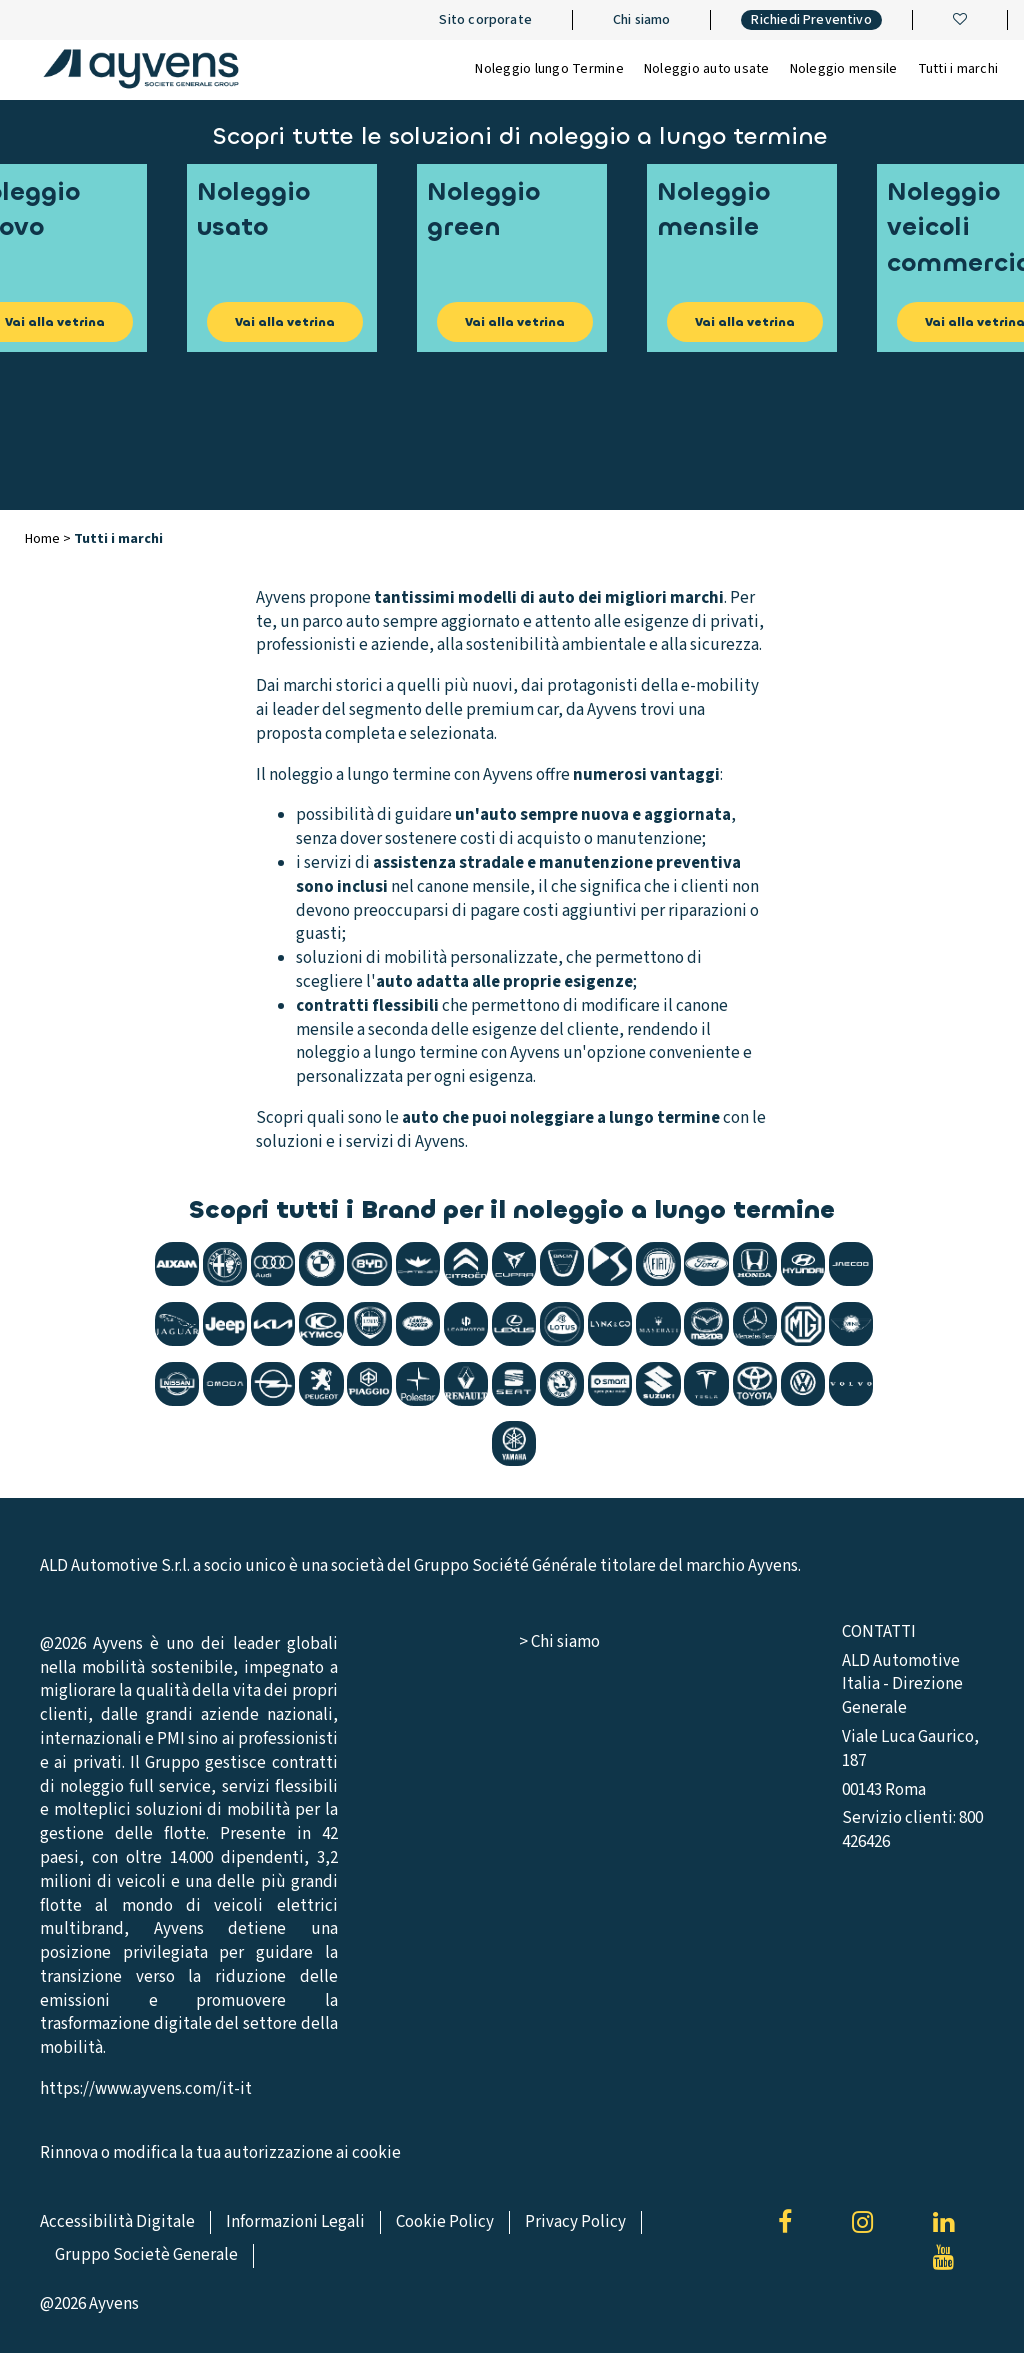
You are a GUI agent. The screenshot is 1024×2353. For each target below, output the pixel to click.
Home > (49, 539)
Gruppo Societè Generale (146, 2255)
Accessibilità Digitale (117, 2222)
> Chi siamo (559, 1642)
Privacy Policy (575, 2222)
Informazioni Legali (295, 2222)
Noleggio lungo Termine (549, 69)
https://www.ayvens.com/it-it (146, 2089)
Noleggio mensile (844, 69)
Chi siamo (642, 20)
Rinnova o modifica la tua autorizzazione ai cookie (220, 2153)
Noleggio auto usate (707, 69)
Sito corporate (485, 20)
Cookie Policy (445, 2222)
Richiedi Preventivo (811, 20)
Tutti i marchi (958, 69)
